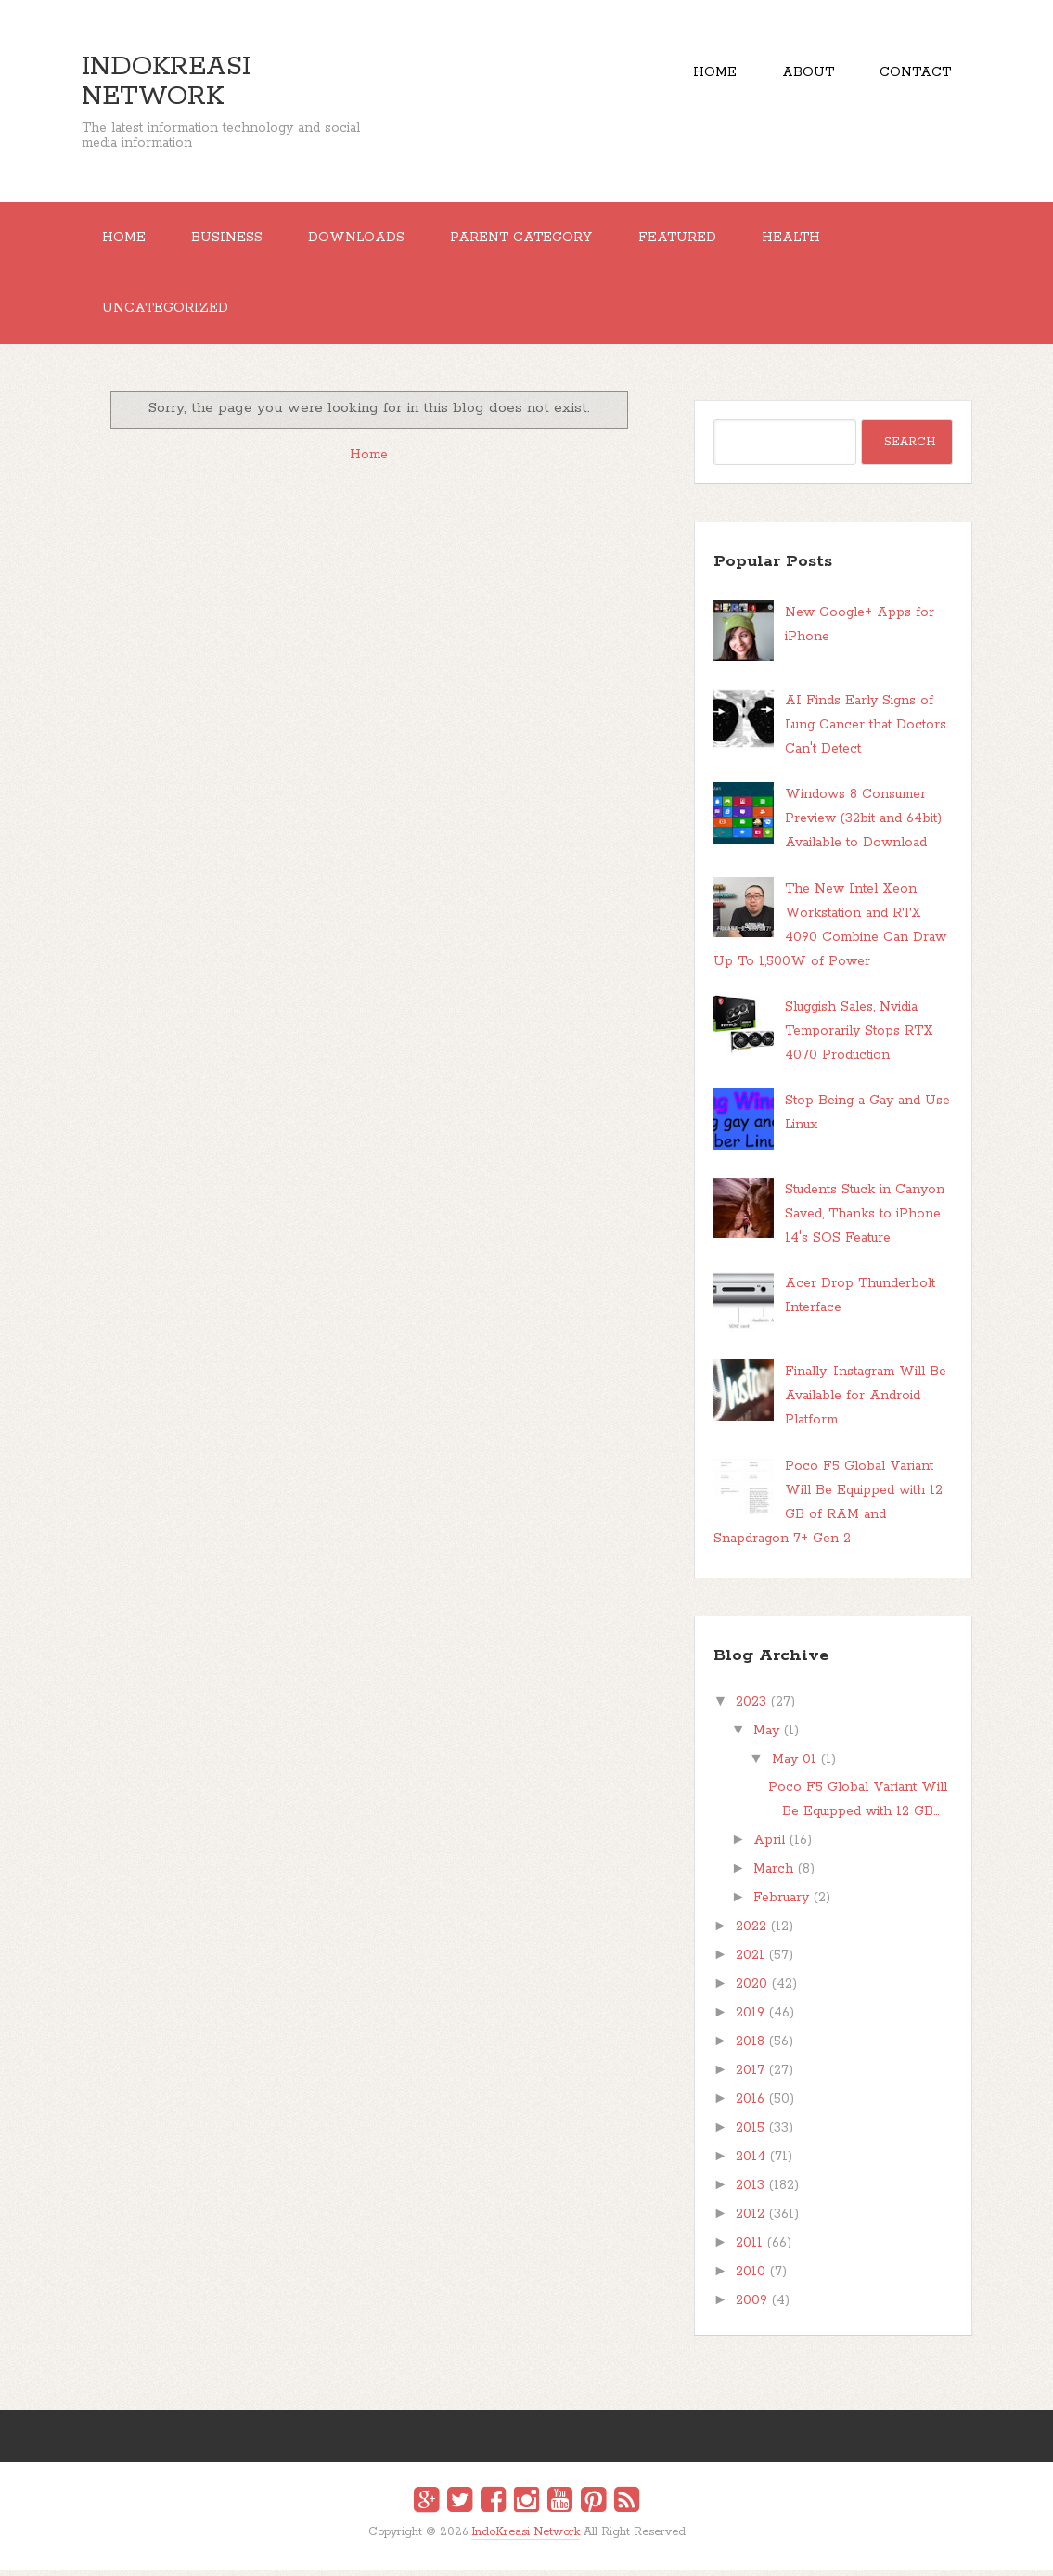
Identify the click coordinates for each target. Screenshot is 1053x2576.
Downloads (365, 239)
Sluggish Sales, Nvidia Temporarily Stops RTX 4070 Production (859, 1037)
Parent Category (534, 239)
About (803, 74)
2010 (750, 2278)
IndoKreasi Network (166, 81)
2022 (751, 1933)
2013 (750, 2191)
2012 (750, 2220)
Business (232, 239)
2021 (750, 1961)
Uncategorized (167, 313)
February (781, 1904)
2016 (750, 2105)
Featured (693, 239)
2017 (750, 2076)
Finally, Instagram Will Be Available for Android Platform (865, 1403)
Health (810, 239)
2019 (750, 2019)
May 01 (794, 1766)
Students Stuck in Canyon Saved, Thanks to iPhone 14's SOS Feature (864, 1220)
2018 (750, 2048)
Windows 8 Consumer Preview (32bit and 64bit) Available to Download (863, 825)
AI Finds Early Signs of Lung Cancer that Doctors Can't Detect (865, 732)
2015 (750, 2134)
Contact (914, 74)
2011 (749, 2249)
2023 (751, 1708)
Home (706, 74)
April (769, 1846)
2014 (750, 2163)
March (773, 1875)
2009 (751, 2307)
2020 (751, 1990)
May (766, 1737)
